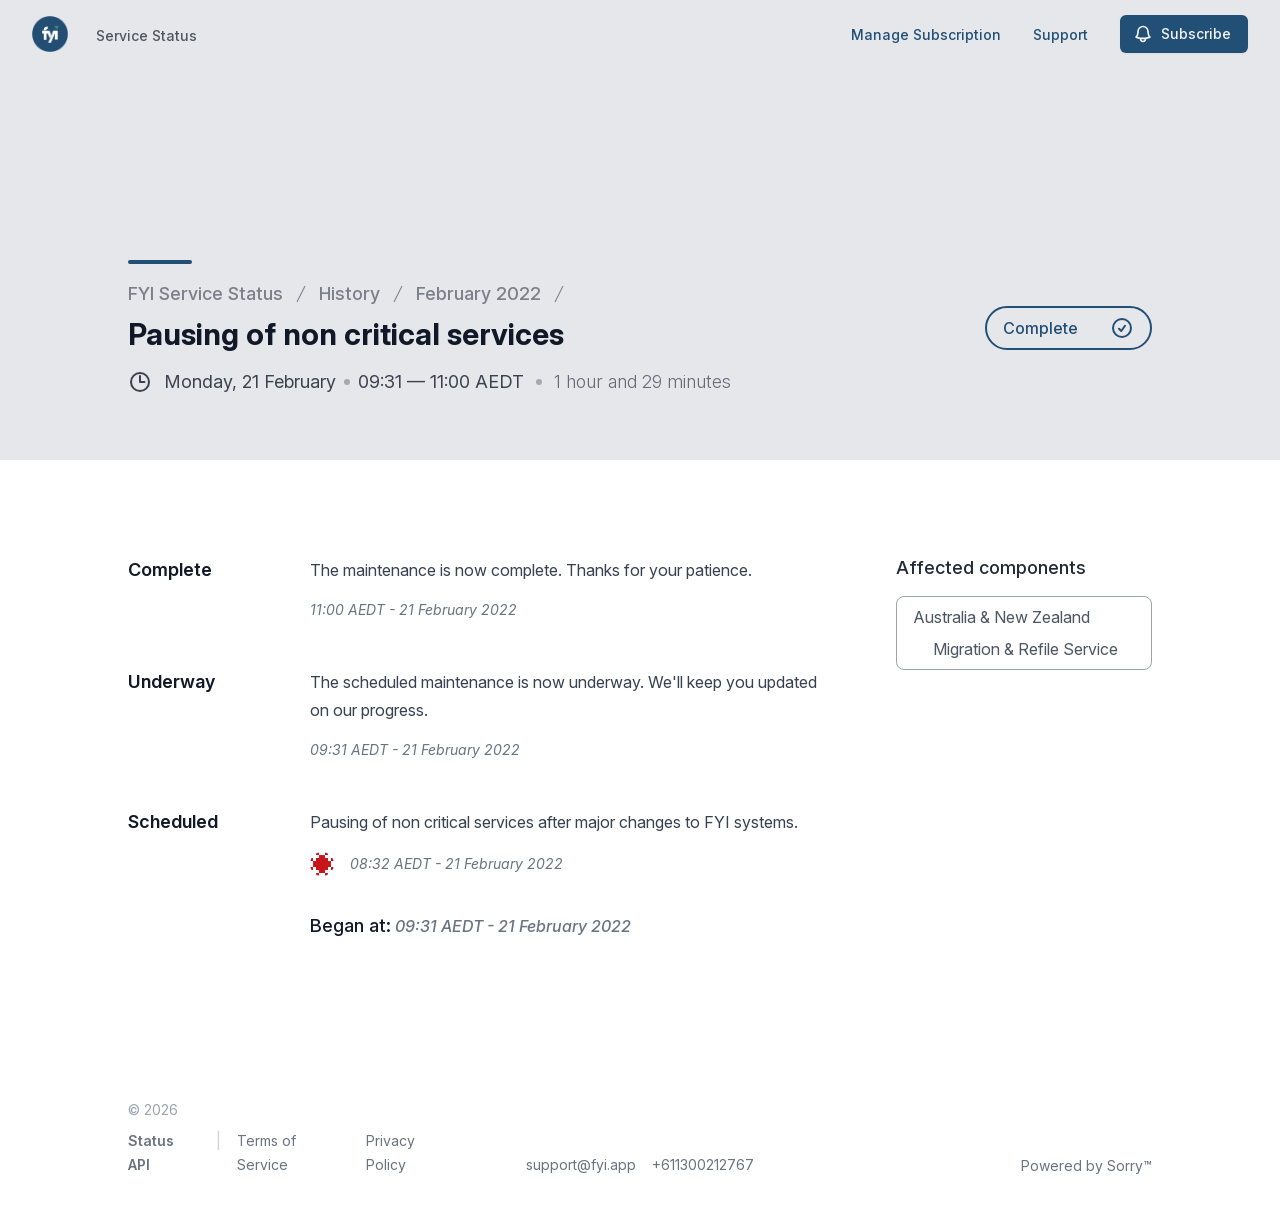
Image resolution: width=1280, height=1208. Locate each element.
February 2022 (478, 293)
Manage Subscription (926, 34)
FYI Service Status (205, 293)
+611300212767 (703, 1164)
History (349, 293)
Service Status (146, 35)
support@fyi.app (581, 1164)
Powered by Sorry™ (1086, 1165)
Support (1060, 34)
